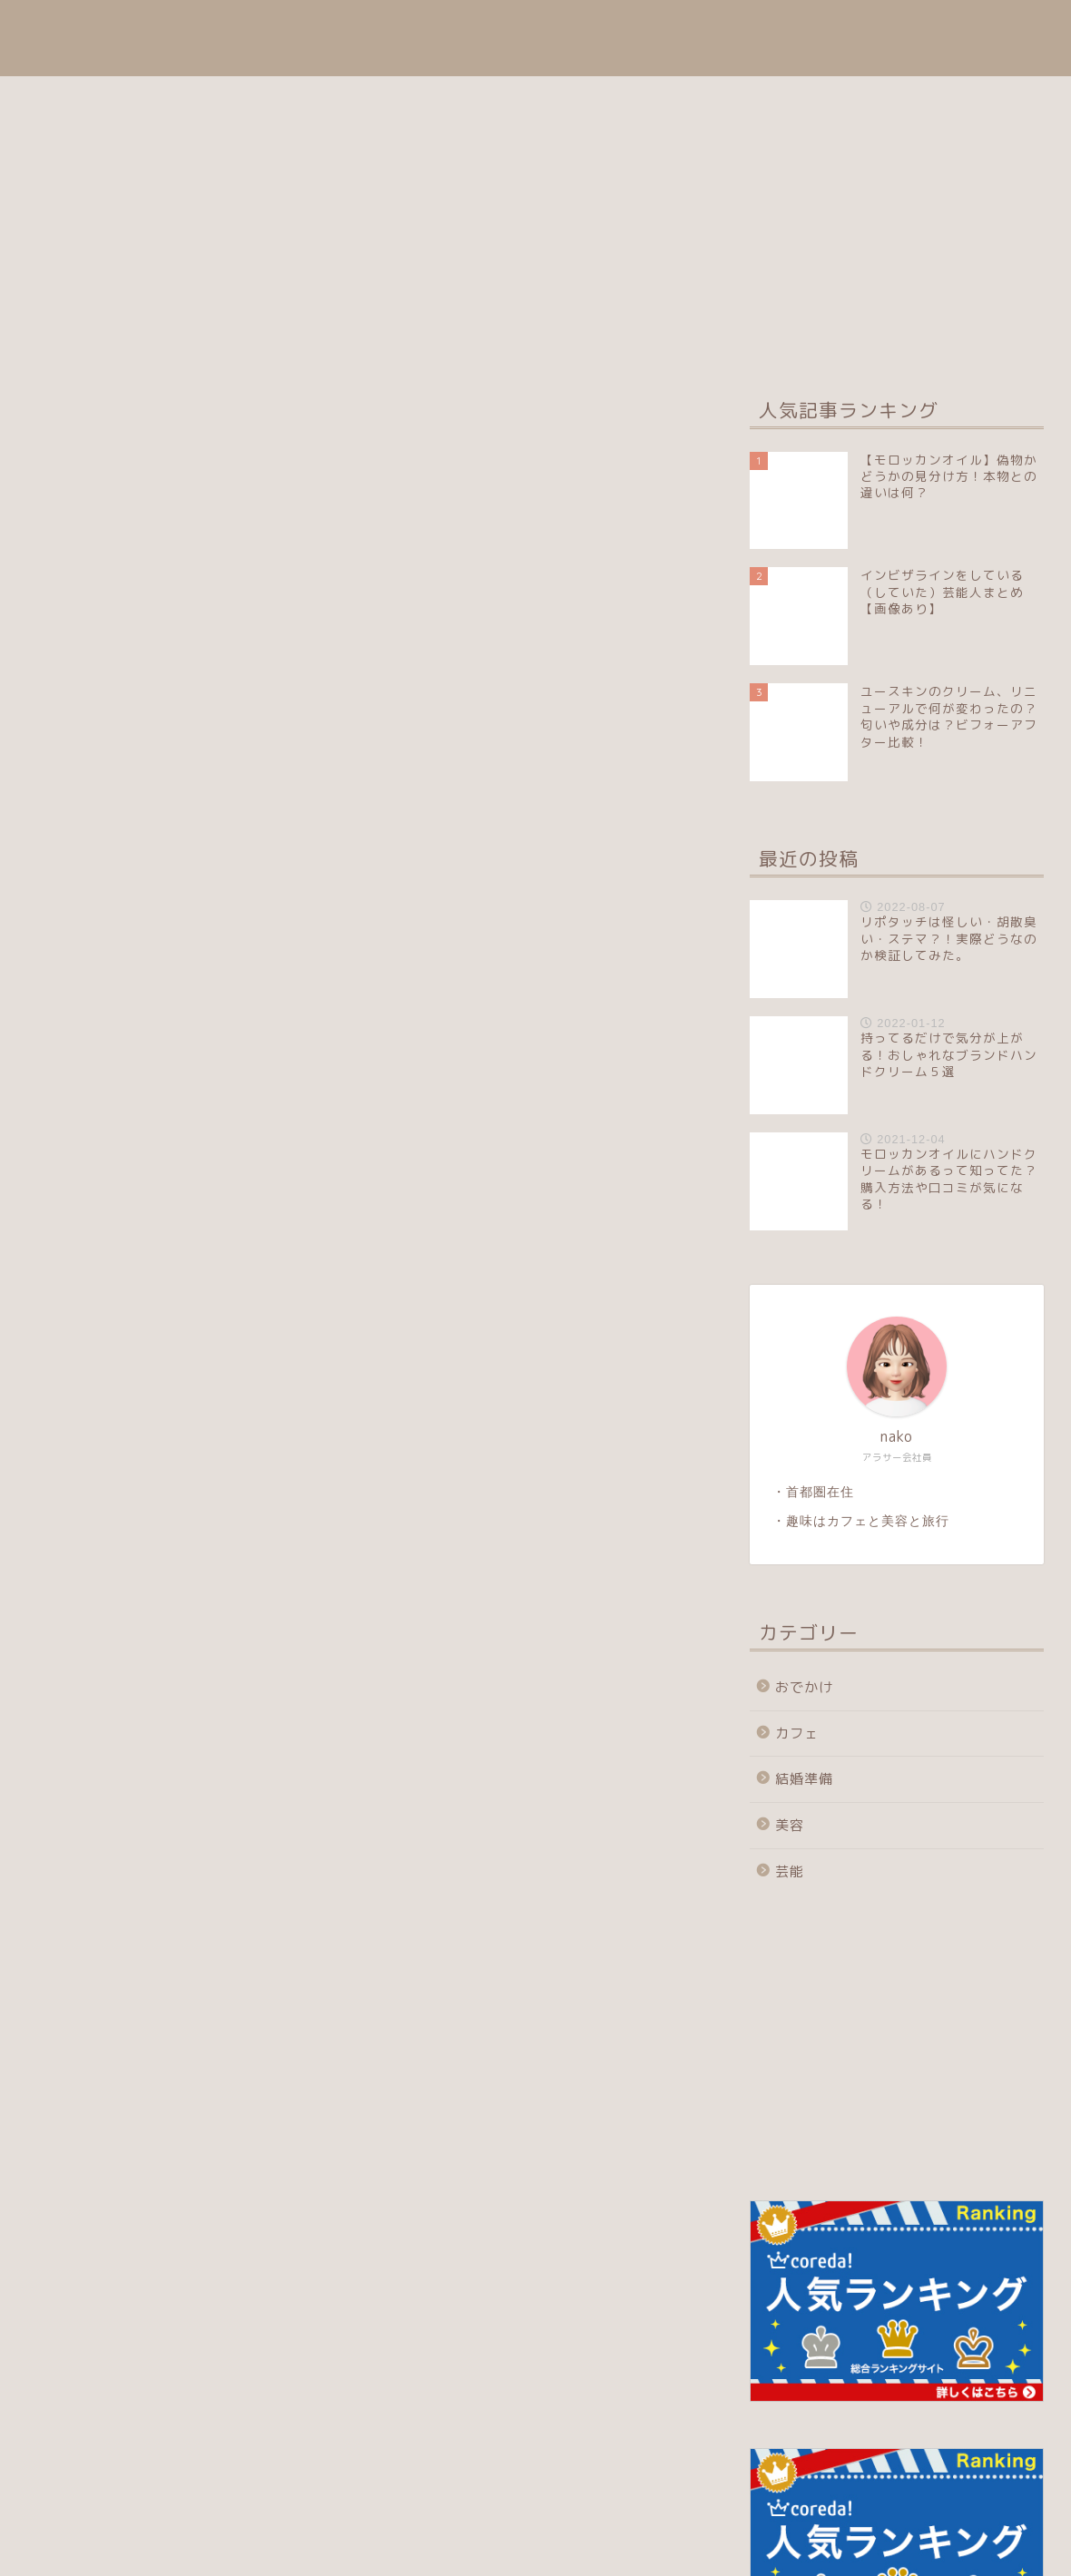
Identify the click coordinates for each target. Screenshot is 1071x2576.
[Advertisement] (892, 1828)
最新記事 (110, 404)
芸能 (1008, 29)
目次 (581, 29)
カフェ (929, 29)
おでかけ (738, 29)
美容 (653, 29)
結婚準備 (837, 29)
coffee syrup (55, 38)
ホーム (503, 29)
